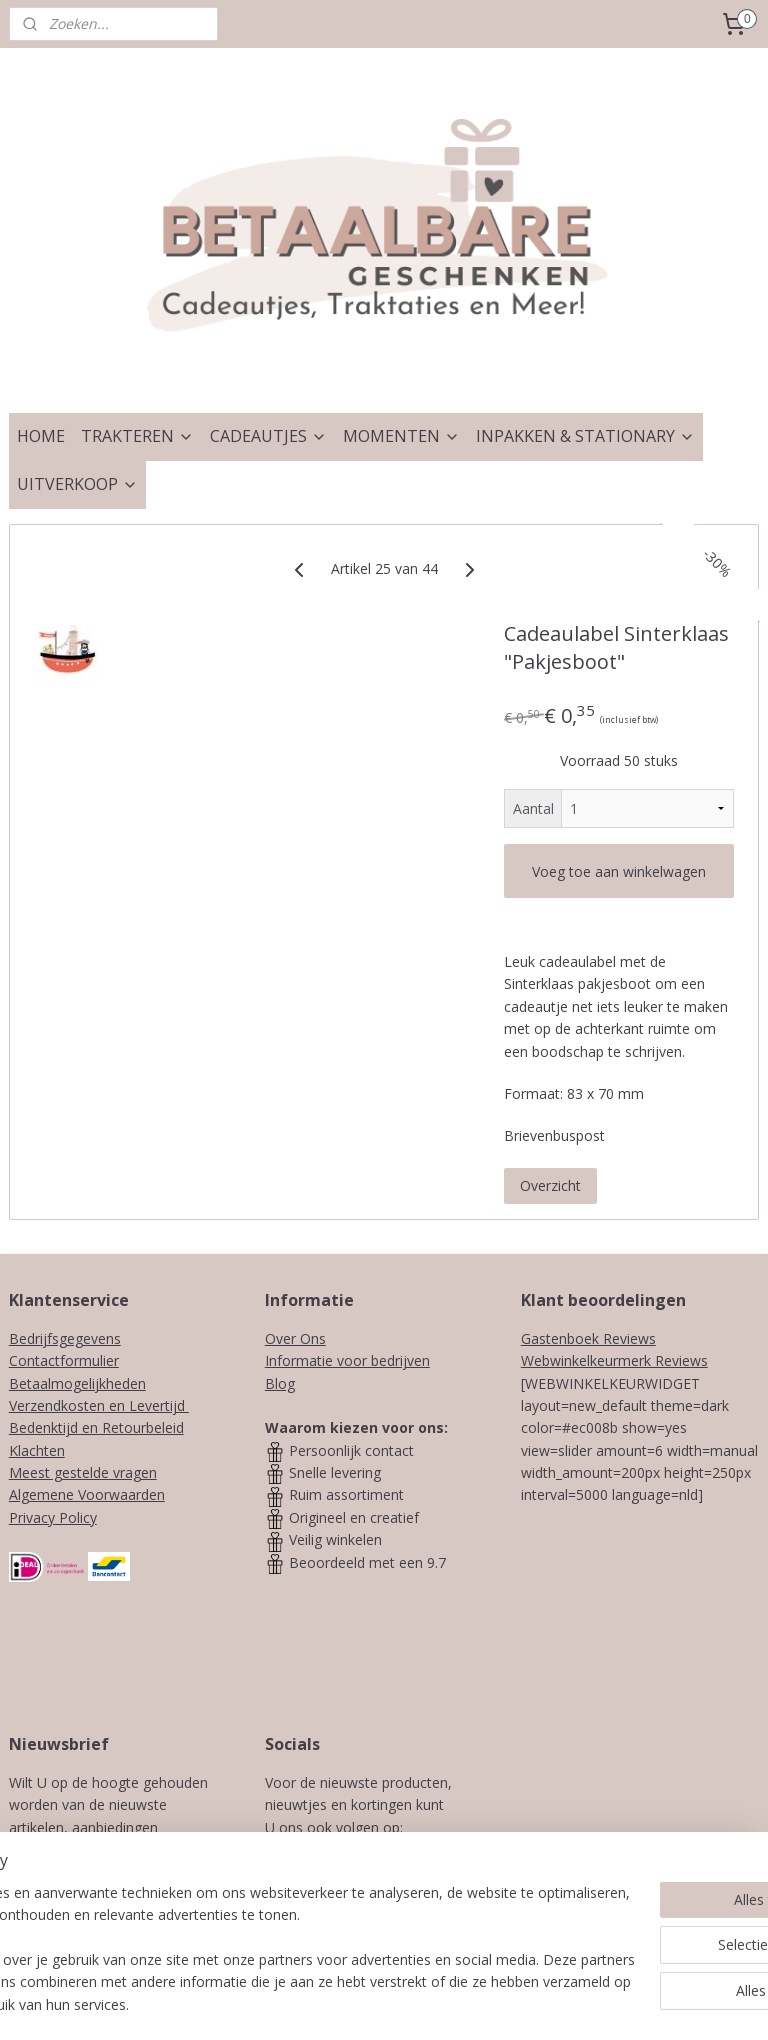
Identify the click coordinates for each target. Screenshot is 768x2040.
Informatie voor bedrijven (347, 1360)
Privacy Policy (53, 1517)
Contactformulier (64, 1360)
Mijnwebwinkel (628, 2003)
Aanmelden (102, 1916)
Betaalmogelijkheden (77, 1383)
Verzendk (38, 1405)
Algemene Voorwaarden (87, 1494)
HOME (41, 436)
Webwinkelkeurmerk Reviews (614, 1360)
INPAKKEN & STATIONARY (585, 436)
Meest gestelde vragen (83, 1472)
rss (377, 2003)
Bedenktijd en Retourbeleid (96, 1427)
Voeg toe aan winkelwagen (619, 871)
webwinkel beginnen (454, 2003)
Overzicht (550, 1184)
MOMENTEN (401, 436)
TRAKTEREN (137, 436)
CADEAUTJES (268, 436)
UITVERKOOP (77, 484)
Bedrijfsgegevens (65, 1338)
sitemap (335, 2003)
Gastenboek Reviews (588, 1338)
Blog (280, 1383)
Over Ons (295, 1338)
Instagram (396, 1849)
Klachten (37, 1450)
